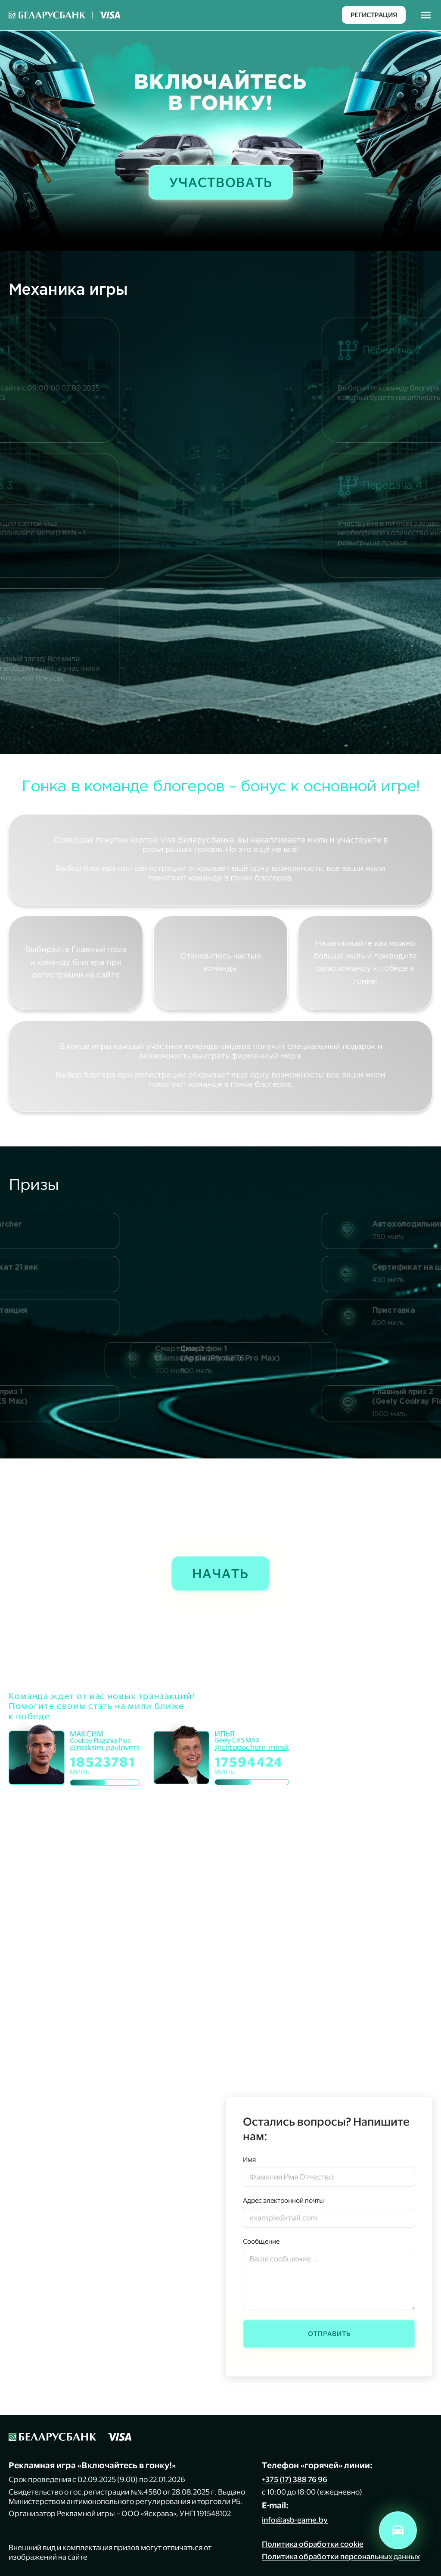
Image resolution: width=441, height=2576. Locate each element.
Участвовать (220, 182)
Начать (220, 1573)
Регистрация (374, 15)
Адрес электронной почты (283, 2200)
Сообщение (261, 2241)
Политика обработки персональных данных (341, 2556)
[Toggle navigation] (425, 15)
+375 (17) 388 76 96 (294, 2479)
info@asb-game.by (295, 2520)
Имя (249, 2159)
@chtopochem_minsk (251, 1747)
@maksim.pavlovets (105, 1748)
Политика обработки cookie (312, 2544)
